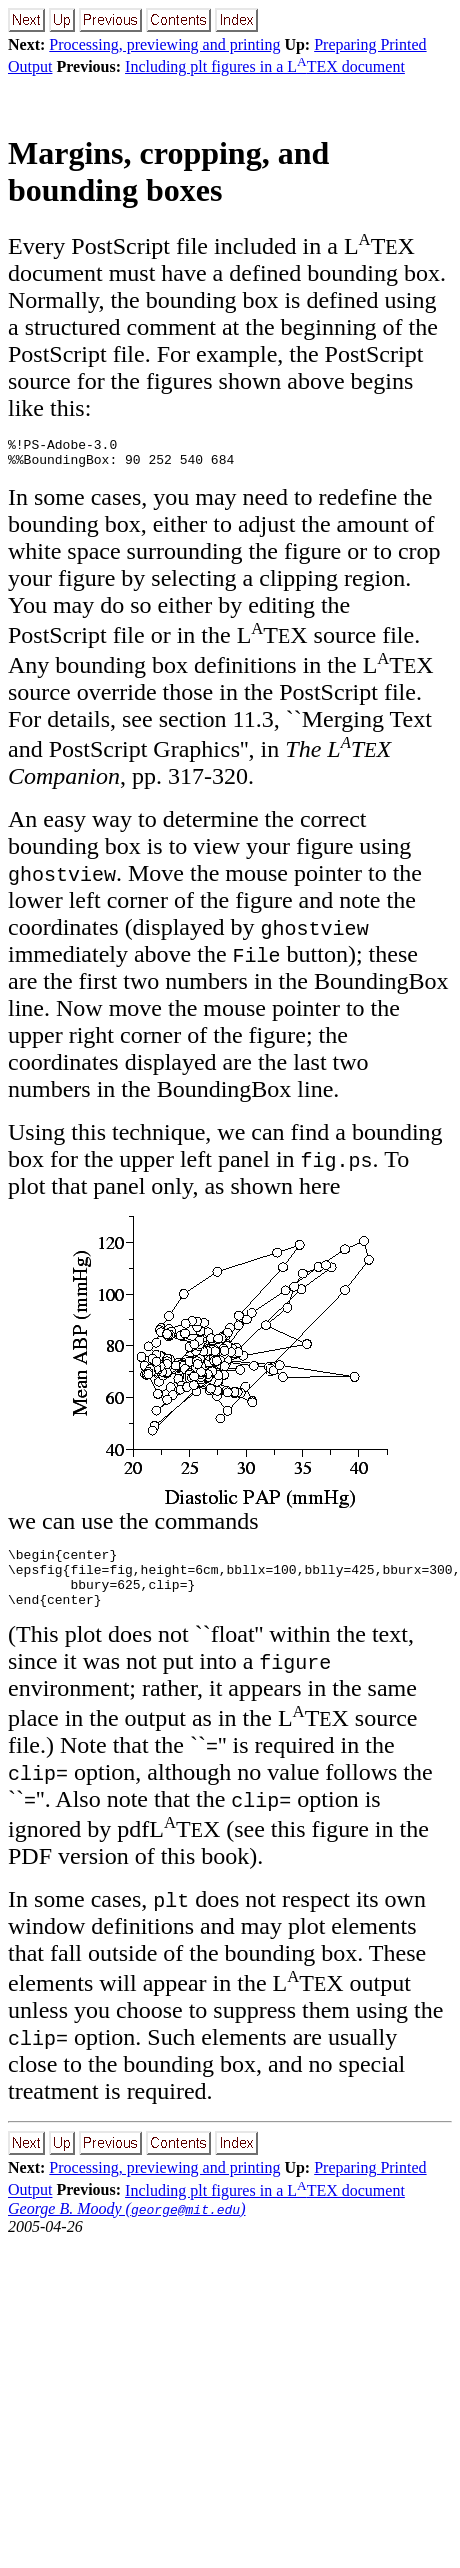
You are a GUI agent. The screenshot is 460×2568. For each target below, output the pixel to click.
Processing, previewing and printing (164, 44)
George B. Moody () (126, 2226)
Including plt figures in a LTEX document (265, 66)
